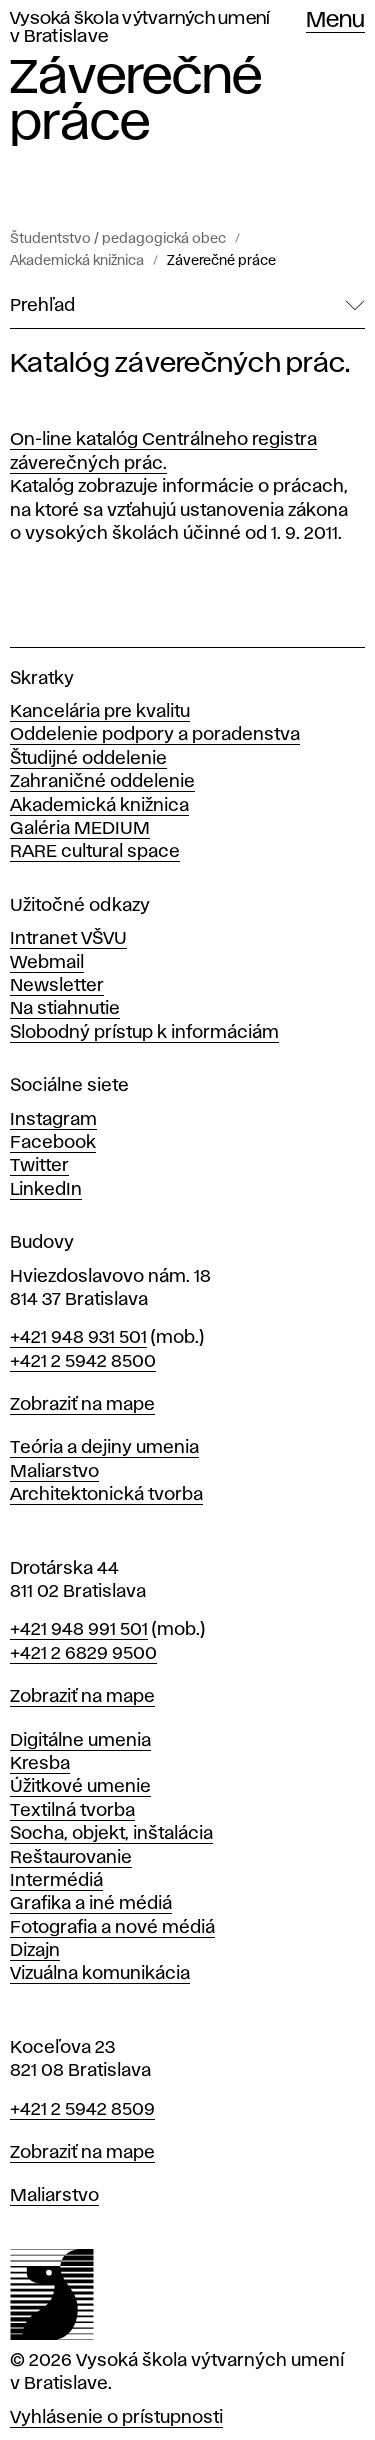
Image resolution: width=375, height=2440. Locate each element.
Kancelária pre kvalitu (100, 712)
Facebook (53, 1143)
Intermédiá (56, 1881)
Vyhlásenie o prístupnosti (116, 2418)
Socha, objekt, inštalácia (111, 1834)
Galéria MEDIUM (80, 829)
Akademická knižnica (77, 261)
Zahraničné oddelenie (102, 782)
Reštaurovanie (71, 1858)
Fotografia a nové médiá (112, 1928)
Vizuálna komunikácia (100, 1974)
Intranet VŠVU (68, 939)
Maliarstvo (54, 1472)
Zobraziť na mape (82, 1405)
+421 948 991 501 (79, 1630)
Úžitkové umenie (80, 1787)
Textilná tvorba (72, 1811)
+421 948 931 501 (78, 1338)
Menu (335, 21)
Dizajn (35, 1951)
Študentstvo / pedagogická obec (118, 239)
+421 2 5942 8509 (82, 2110)
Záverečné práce (221, 261)
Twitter (39, 1166)
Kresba (40, 1764)
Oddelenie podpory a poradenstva (155, 735)
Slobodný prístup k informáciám (144, 1033)
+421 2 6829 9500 (83, 1654)
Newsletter (57, 986)
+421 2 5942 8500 (83, 1362)
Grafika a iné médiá (91, 1904)
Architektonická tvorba (106, 1495)
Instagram (53, 1120)
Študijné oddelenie (88, 759)
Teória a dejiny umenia (104, 1448)
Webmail (47, 963)
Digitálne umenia (80, 1741)
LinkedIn (46, 1190)
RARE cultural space (95, 852)
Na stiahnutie (65, 1009)
